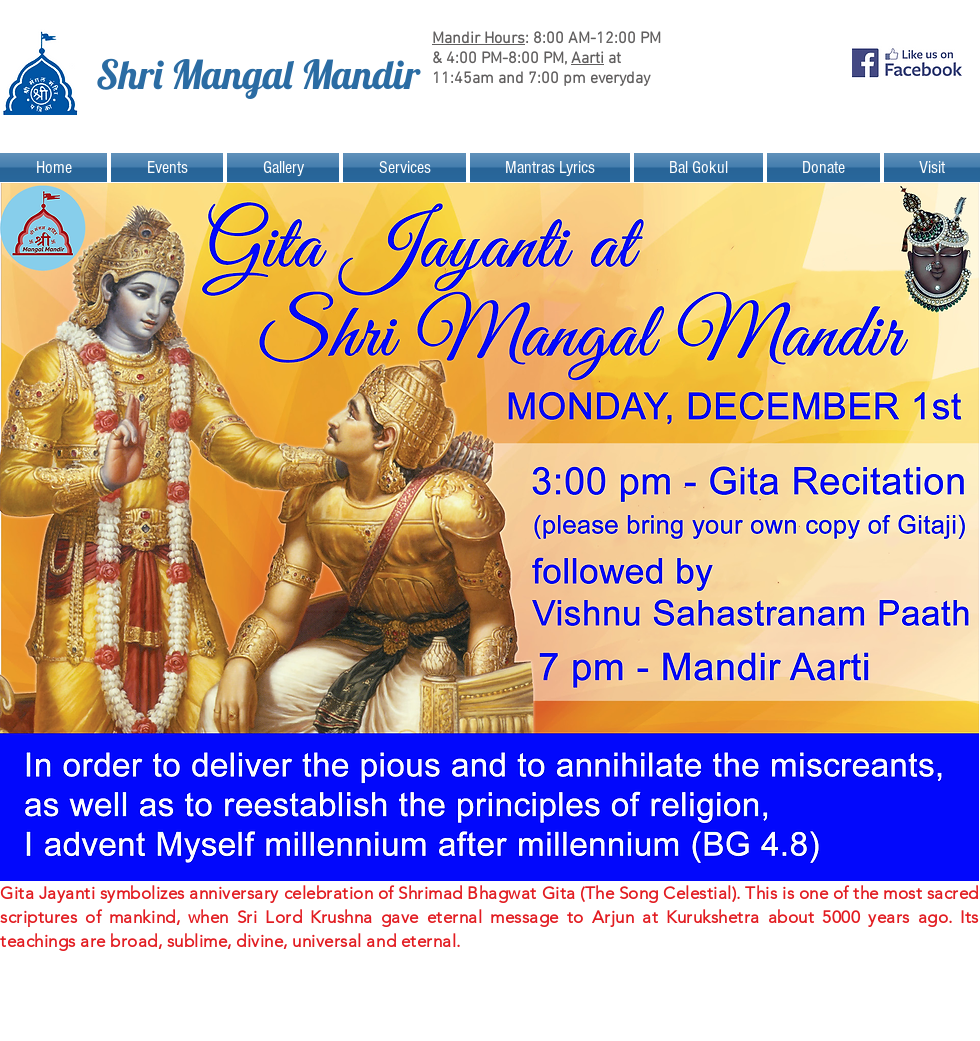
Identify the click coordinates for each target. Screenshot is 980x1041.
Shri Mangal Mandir (258, 74)
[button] (167, 167)
